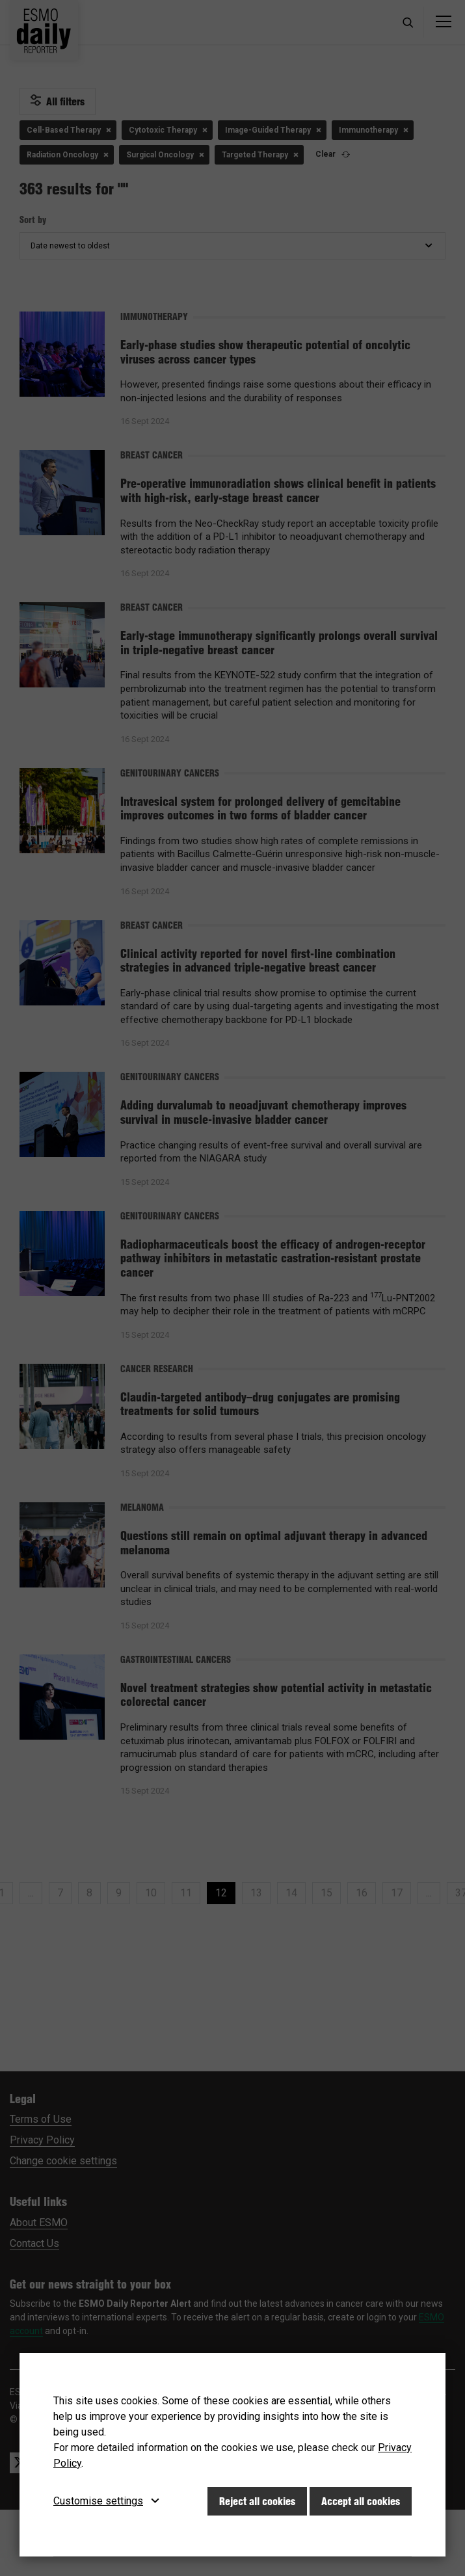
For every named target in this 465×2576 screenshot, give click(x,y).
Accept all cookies (360, 2501)
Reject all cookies (257, 2501)
